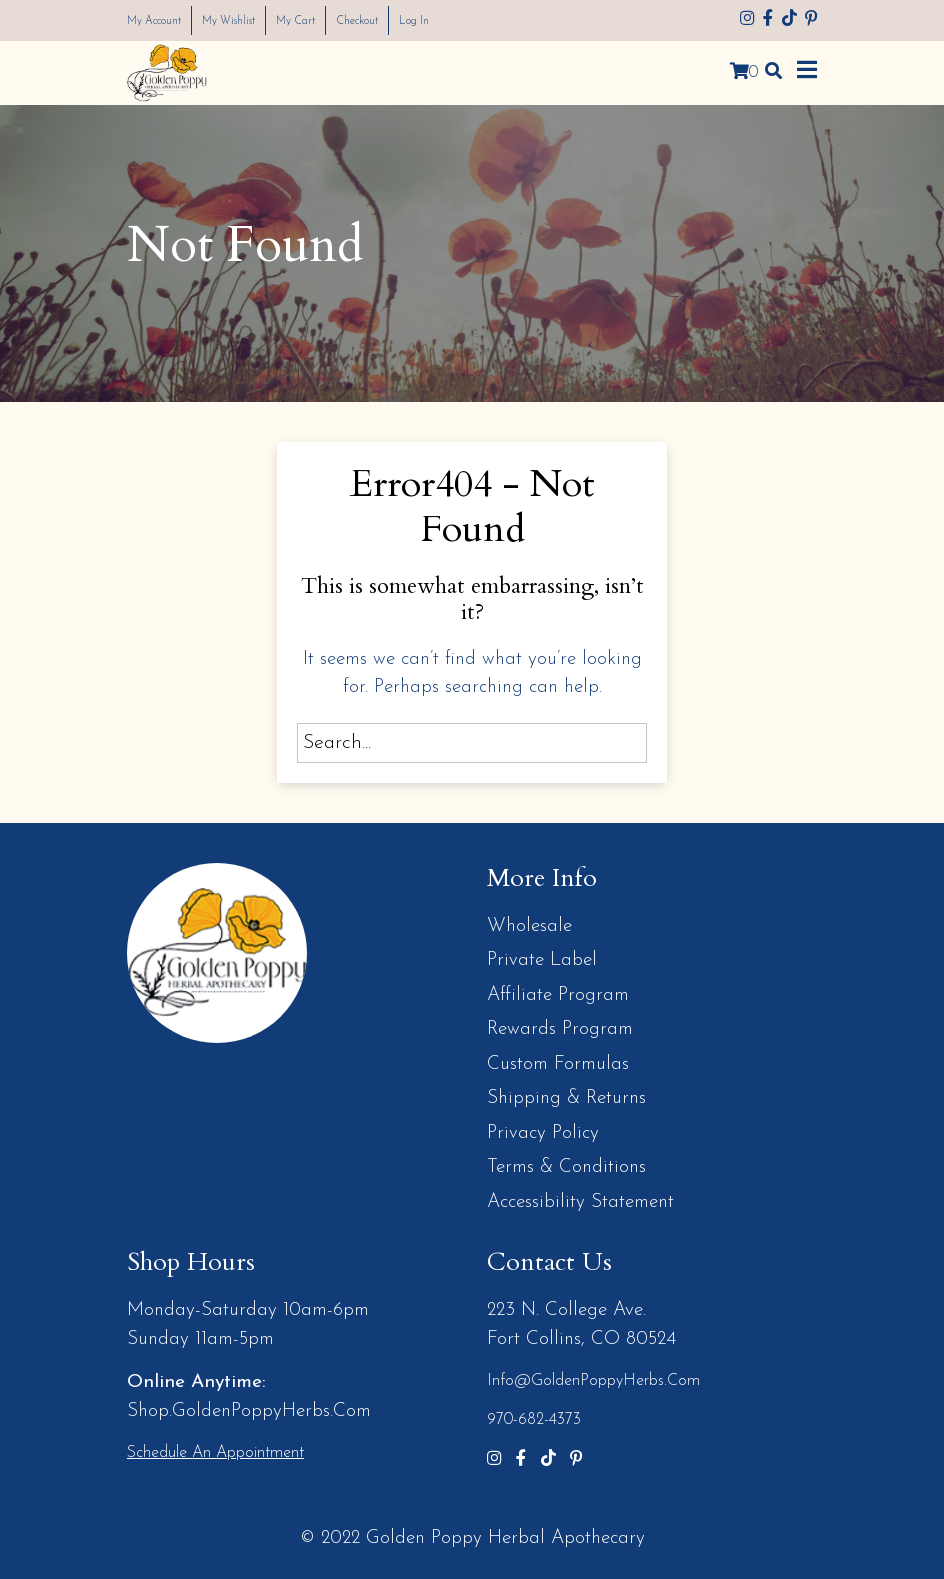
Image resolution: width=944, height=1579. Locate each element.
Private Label (542, 960)
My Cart (336, 20)
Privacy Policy (543, 1133)
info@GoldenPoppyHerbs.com (593, 1381)
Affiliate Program (558, 995)
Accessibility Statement (580, 1202)
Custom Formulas (558, 1064)
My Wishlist (255, 20)
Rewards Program (560, 1029)
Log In (479, 20)
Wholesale (529, 926)
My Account (163, 20)
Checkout (410, 20)
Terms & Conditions (566, 1167)
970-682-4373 (534, 1420)
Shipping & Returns (566, 1098)
